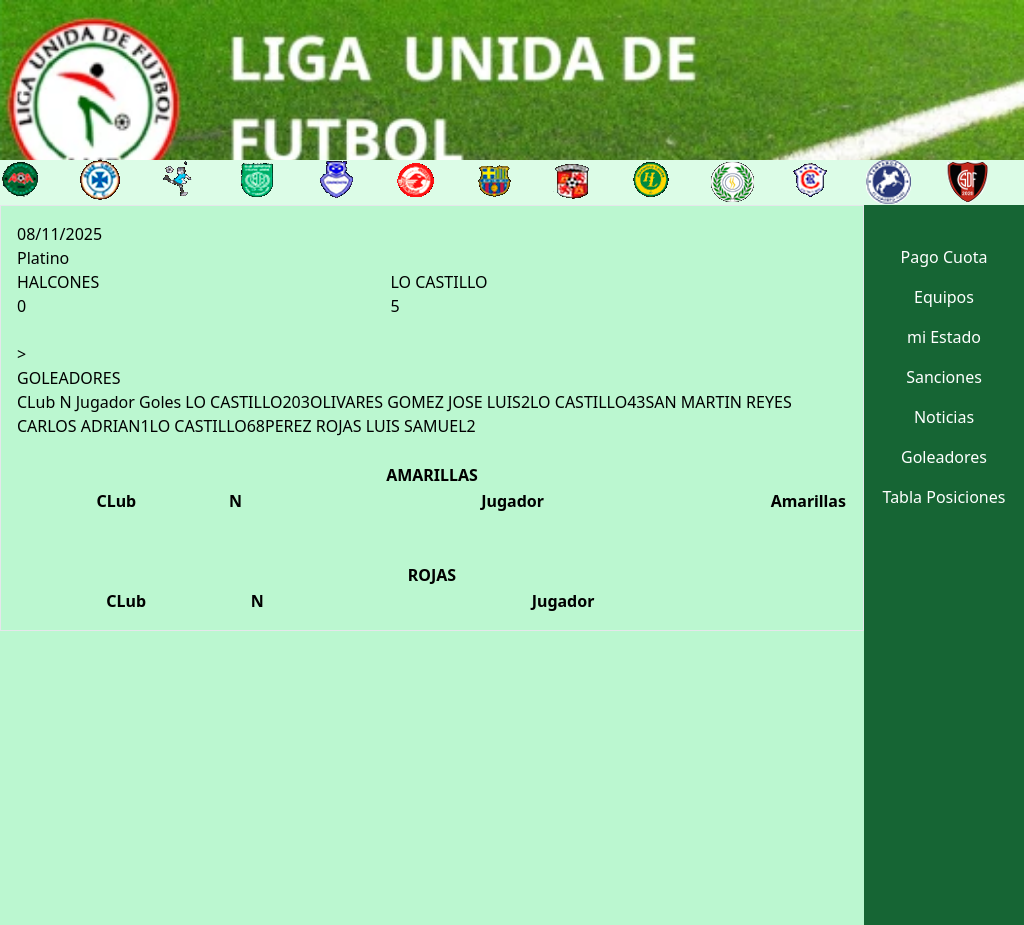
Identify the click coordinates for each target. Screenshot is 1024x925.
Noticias (944, 417)
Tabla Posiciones (944, 497)
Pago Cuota (944, 257)
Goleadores (944, 457)
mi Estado (944, 337)
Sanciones (944, 377)
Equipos (944, 297)
